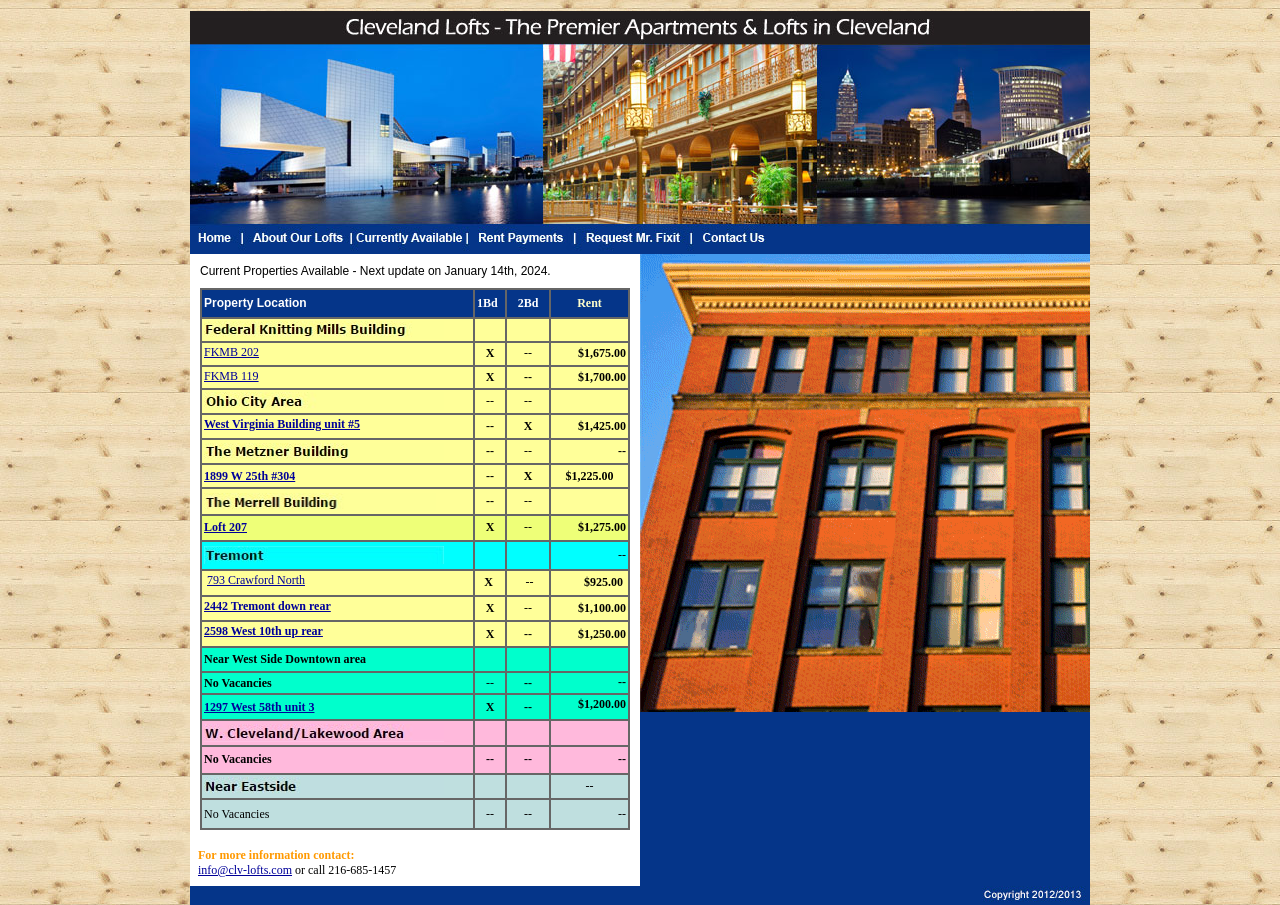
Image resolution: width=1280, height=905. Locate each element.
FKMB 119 (231, 376)
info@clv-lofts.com (245, 870)
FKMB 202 (231, 352)
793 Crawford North (256, 580)
